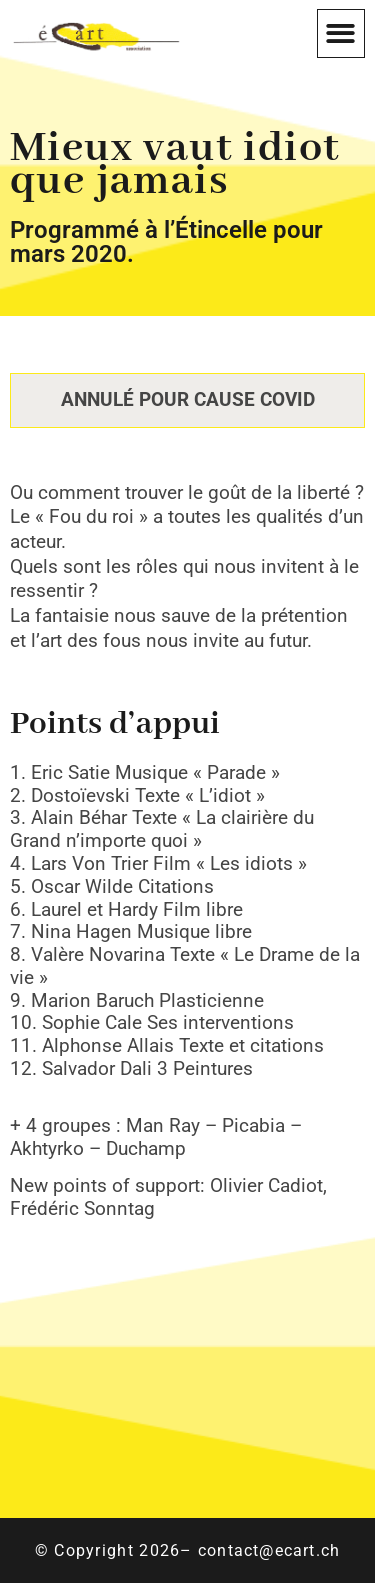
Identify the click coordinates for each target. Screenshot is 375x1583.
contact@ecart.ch (269, 1550)
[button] (341, 33)
